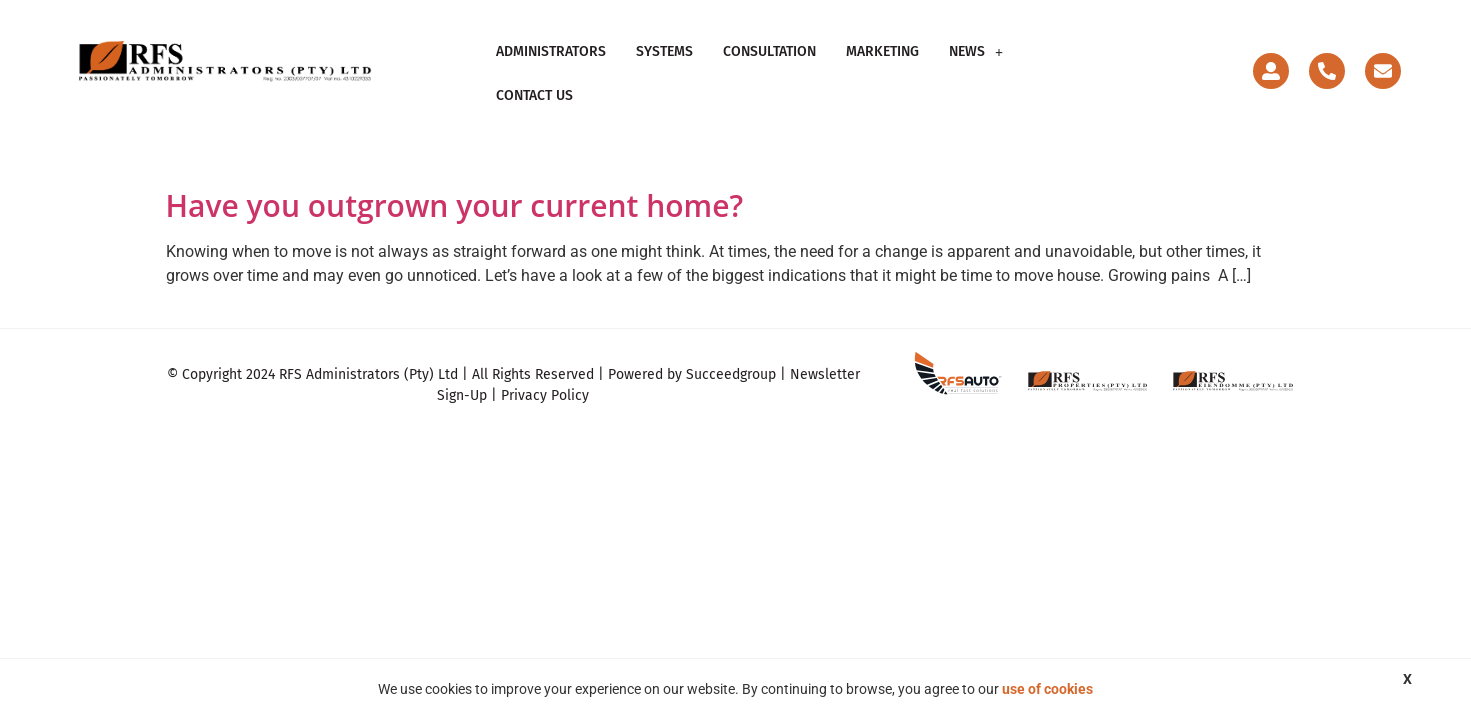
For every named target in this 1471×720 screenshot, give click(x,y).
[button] (976, 69)
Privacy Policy (545, 384)
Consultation (769, 68)
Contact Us (1071, 68)
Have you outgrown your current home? (455, 194)
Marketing (882, 68)
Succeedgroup (731, 363)
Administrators (551, 68)
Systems (664, 68)
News (976, 68)
